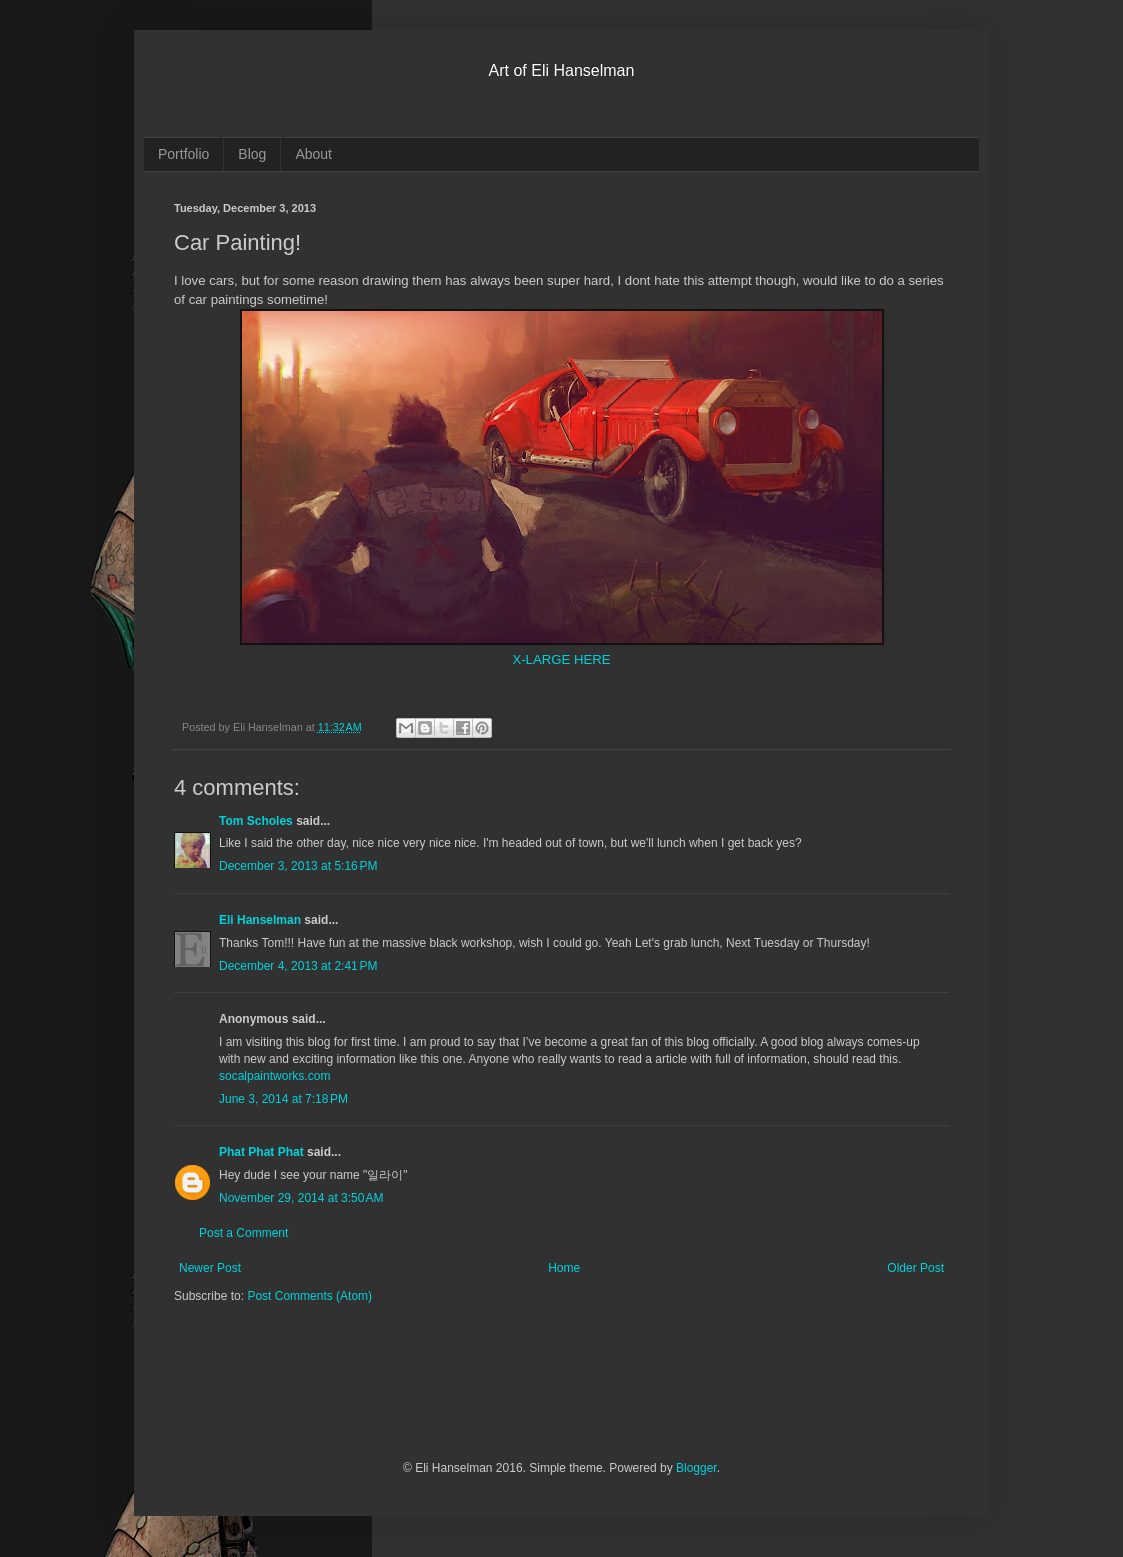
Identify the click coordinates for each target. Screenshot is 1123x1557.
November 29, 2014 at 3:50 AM (301, 1198)
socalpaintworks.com (274, 1076)
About (313, 154)
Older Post (915, 1268)
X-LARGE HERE (561, 659)
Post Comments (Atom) (309, 1296)
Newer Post (210, 1268)
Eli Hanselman (260, 920)
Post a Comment (243, 1233)
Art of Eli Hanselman (562, 70)
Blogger (696, 1468)
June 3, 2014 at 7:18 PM (283, 1099)
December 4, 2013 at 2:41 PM (298, 966)
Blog (252, 154)
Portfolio (183, 154)
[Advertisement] (408, 1395)
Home (564, 1268)
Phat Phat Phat (261, 1152)
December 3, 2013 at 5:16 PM (298, 866)
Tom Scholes (256, 821)
